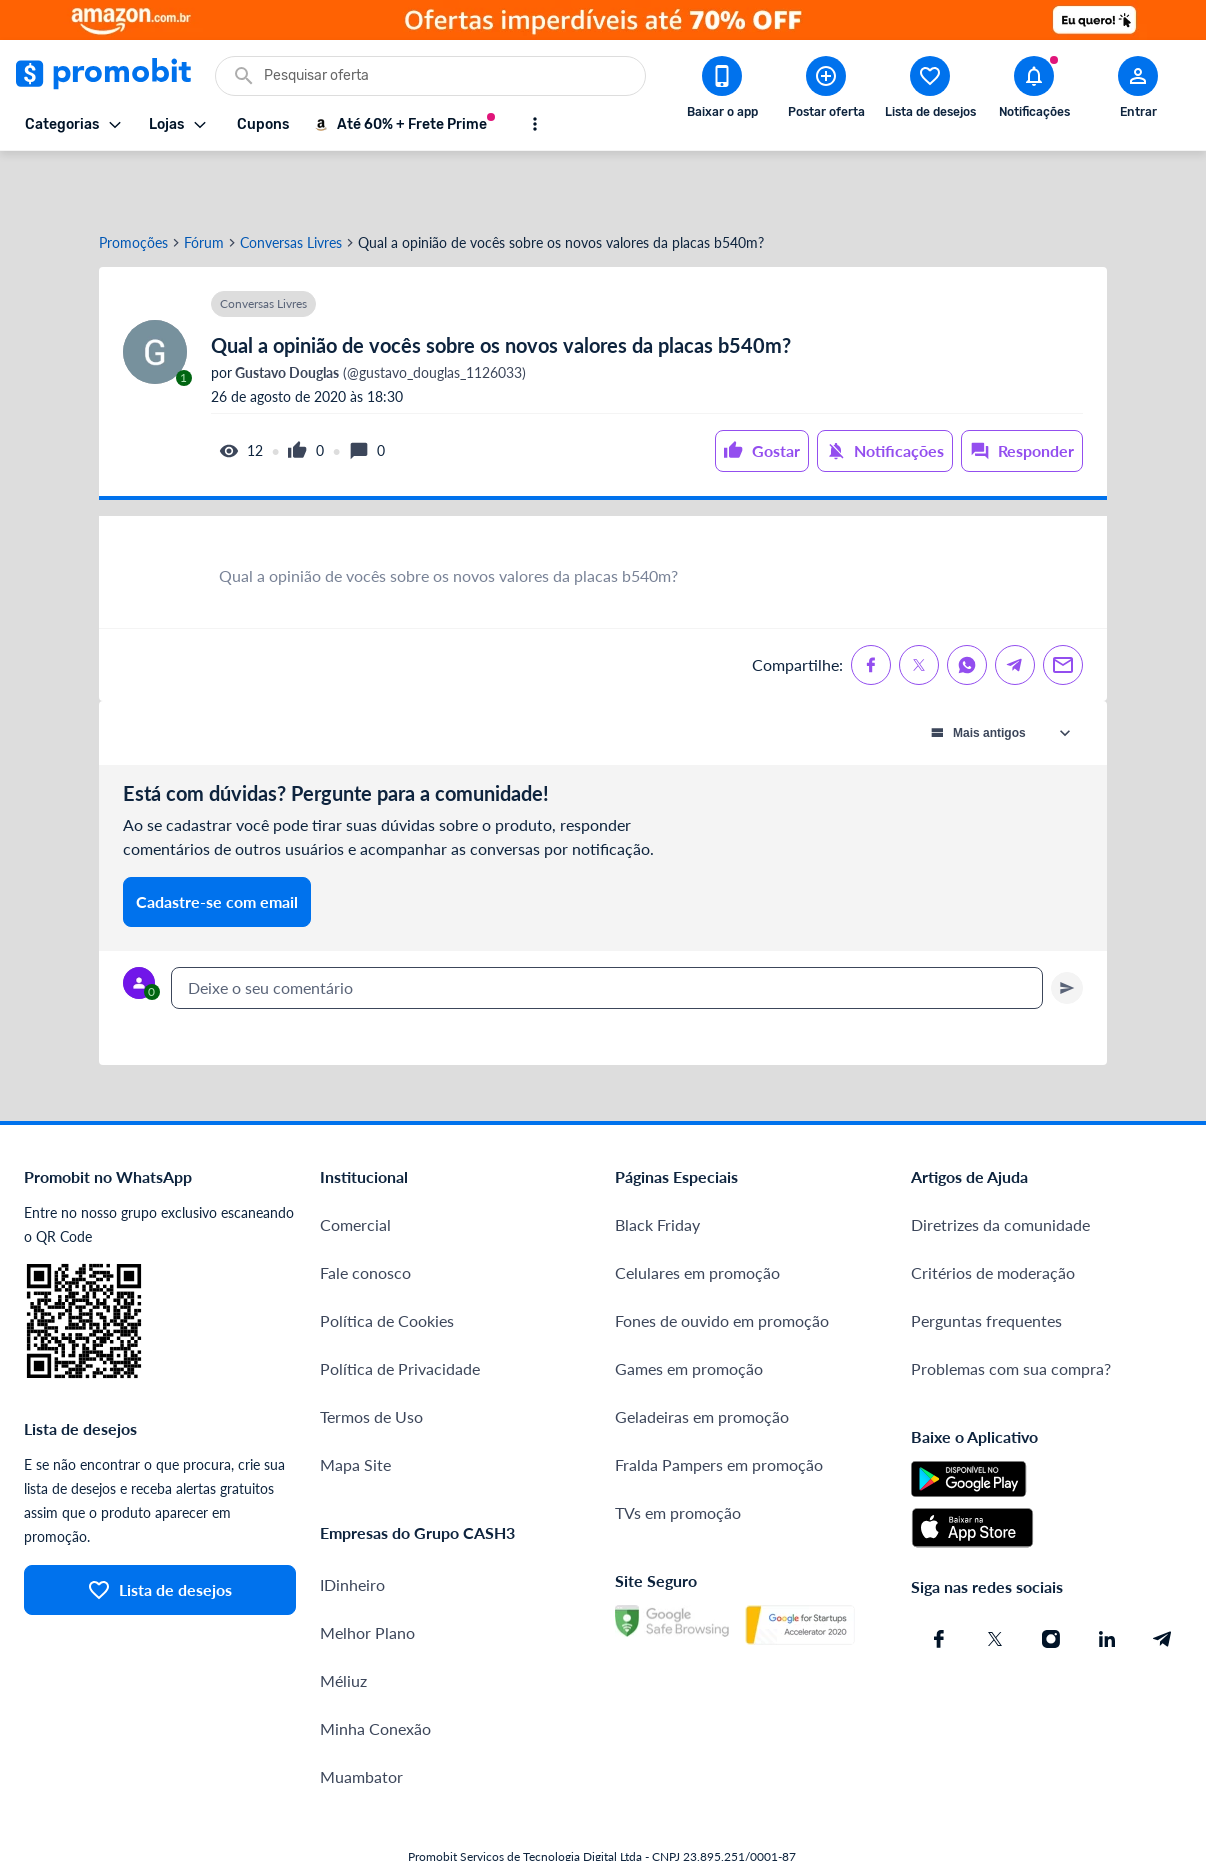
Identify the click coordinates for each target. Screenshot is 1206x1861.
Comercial (355, 1164)
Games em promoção (689, 1308)
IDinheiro (352, 1524)
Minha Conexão (375, 1668)
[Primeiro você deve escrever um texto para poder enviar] (1067, 928)
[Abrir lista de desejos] (930, 91)
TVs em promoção (678, 1452)
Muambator (361, 1716)
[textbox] (607, 928)
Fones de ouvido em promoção (722, 1260)
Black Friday (657, 1164)
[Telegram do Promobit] (1163, 1579)
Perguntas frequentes (986, 1260)
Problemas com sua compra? (1011, 1308)
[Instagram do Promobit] (1051, 1579)
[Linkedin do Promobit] (1107, 1579)
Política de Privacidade (400, 1308)
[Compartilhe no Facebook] (871, 605)
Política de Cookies (387, 1260)
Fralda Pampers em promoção (719, 1404)
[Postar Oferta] (826, 91)
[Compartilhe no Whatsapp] (967, 605)
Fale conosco (365, 1212)
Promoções (133, 183)
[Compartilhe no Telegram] (1015, 605)
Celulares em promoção (697, 1212)
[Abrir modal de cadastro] (1138, 91)
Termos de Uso (371, 1356)
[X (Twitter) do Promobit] (995, 1579)
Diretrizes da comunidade (1000, 1164)
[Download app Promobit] (722, 91)
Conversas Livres (291, 183)
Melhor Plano (367, 1572)
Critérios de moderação (993, 1212)
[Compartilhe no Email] (1063, 605)
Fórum (204, 183)
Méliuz (343, 1620)
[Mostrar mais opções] (535, 124)
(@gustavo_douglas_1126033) (379, 313)
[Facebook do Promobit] (939, 1579)
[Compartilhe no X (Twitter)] (919, 605)
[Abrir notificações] (1034, 91)
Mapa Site (355, 1404)
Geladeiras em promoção (702, 1356)
